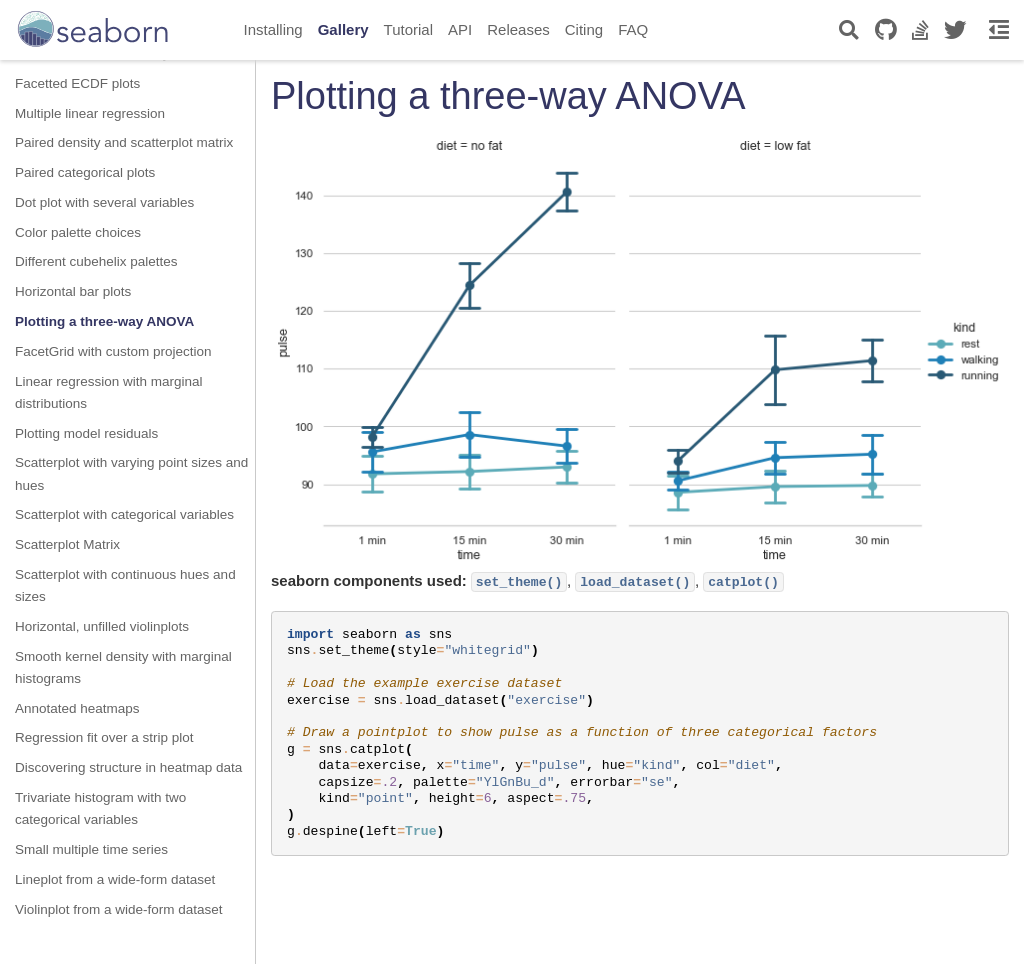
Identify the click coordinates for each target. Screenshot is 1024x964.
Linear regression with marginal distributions (109, 392)
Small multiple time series (91, 849)
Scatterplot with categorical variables (124, 514)
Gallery (343, 29)
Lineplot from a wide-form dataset (115, 879)
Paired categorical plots (85, 172)
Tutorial (408, 29)
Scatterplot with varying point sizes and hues (131, 473)
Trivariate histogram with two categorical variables (100, 808)
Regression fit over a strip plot (104, 737)
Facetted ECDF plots (77, 83)
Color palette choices (78, 232)
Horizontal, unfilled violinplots (102, 626)
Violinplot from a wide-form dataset (119, 909)
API (460, 29)
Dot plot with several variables (104, 202)
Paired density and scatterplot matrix (124, 142)
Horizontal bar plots (73, 291)
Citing (584, 29)
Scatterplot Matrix (67, 544)
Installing (273, 29)
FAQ (633, 29)
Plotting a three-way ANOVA (104, 321)
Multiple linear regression (90, 113)
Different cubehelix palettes (96, 261)
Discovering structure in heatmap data (128, 767)
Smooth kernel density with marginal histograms (123, 667)
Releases (518, 29)
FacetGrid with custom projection (113, 351)
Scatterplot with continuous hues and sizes (125, 585)
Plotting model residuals (86, 433)
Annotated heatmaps (77, 708)
